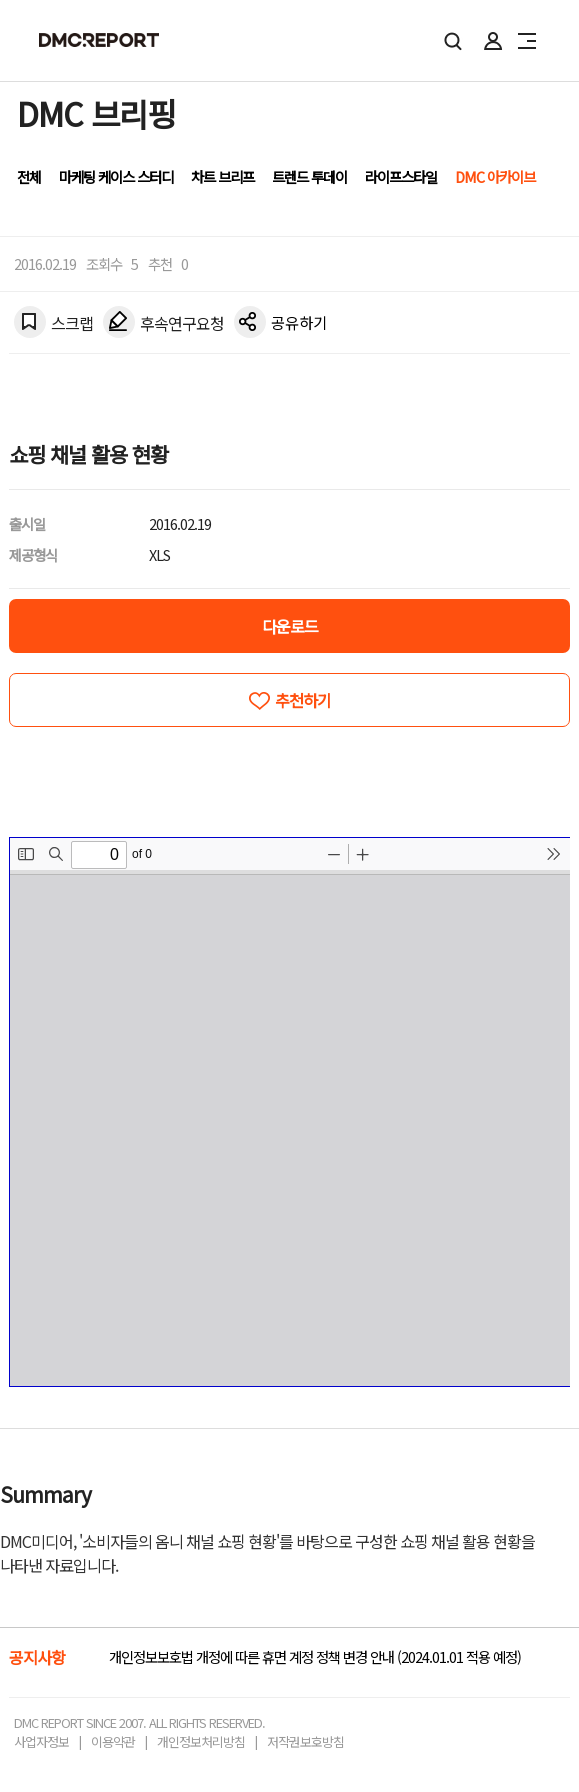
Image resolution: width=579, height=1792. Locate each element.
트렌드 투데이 (309, 176)
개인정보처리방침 (201, 1741)
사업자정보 (41, 1741)
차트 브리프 (222, 176)
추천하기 (303, 700)
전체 (29, 176)
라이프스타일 (401, 176)
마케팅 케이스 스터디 (116, 176)
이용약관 (113, 1741)
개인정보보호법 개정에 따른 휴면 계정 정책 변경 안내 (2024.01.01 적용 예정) (315, 1656)
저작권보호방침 (305, 1741)
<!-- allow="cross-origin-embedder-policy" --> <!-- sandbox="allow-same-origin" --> (290, 1112)
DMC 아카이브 (495, 176)
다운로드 (290, 626)
